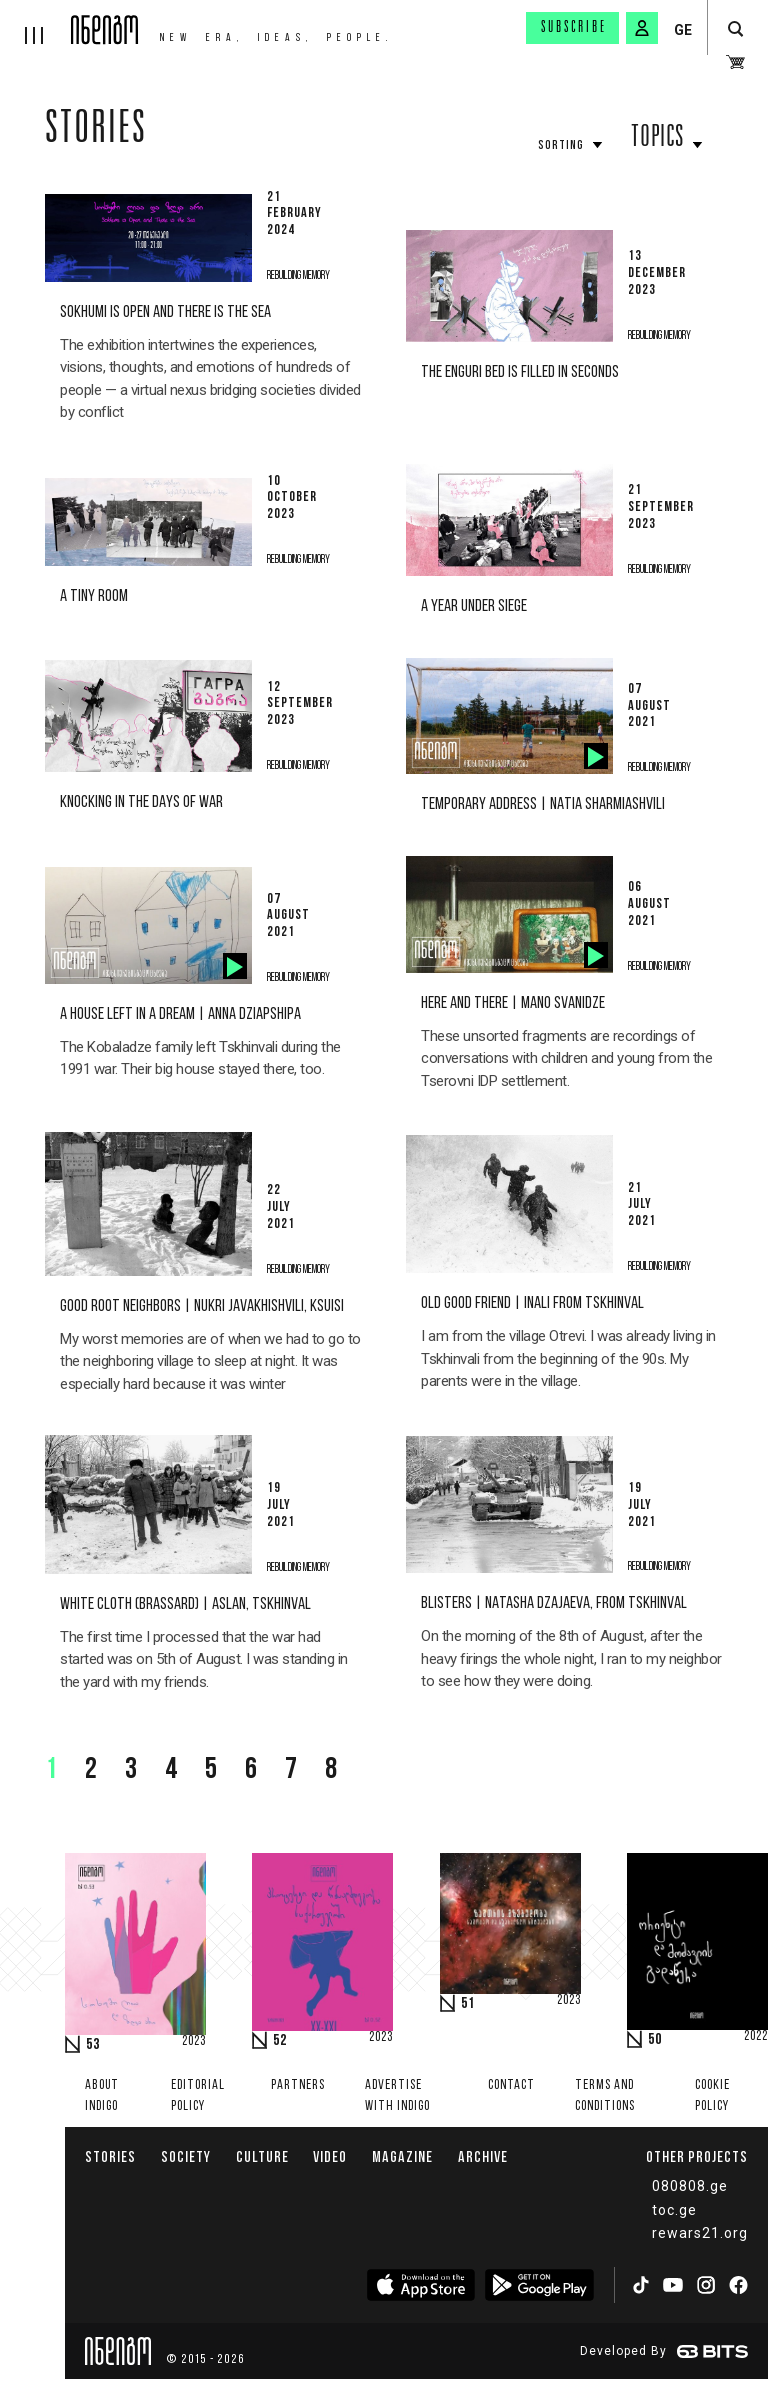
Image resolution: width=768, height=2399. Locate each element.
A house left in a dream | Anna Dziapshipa (180, 1014)
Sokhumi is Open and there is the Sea (165, 312)
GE (683, 30)
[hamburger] (35, 22)
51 (468, 2004)
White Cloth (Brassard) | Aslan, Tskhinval (185, 1604)
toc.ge (674, 2210)
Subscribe (574, 28)
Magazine (402, 2156)
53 (93, 2045)
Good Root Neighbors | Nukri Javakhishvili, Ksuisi (202, 1306)
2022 (756, 2037)
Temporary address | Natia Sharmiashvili (543, 804)
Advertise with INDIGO (397, 2096)
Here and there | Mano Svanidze (513, 1003)
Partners (298, 2085)
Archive (483, 2156)
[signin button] (642, 28)
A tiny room (94, 596)
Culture (262, 2156)
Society (186, 2156)
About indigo (102, 2096)
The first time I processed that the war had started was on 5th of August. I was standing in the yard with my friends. (204, 1659)
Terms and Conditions (605, 2096)
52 (280, 2041)
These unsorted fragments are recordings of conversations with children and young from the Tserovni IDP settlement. (566, 1058)
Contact (511, 2085)
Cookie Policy (712, 2096)
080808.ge (690, 2186)
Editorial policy (198, 2096)
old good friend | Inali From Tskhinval (532, 1303)
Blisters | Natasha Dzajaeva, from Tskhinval (554, 1603)
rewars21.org (700, 2233)
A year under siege (474, 606)
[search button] (735, 29)
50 (655, 2040)
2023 (194, 2042)
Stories (96, 132)
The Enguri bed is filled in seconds (520, 372)
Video (330, 2156)
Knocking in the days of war (141, 802)
